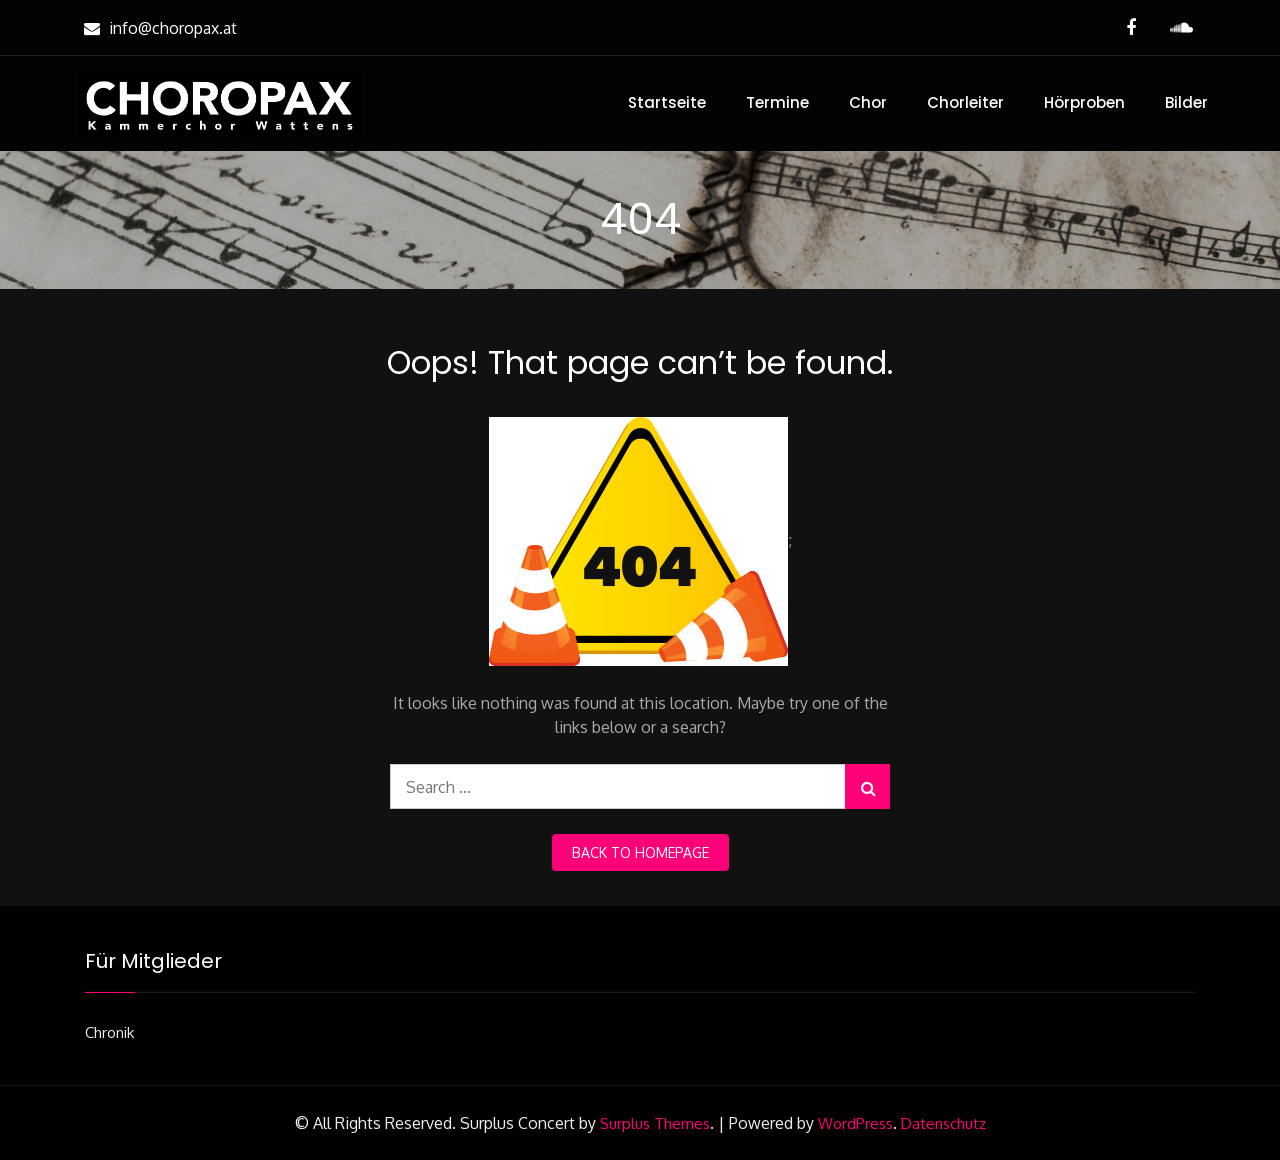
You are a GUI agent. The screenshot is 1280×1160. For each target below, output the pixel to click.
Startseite (667, 102)
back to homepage (640, 852)
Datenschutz (943, 1123)
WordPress (855, 1123)
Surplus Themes (655, 1123)
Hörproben (1084, 102)
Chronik (109, 1032)
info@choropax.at (158, 28)
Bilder (1186, 102)
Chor (868, 102)
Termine (777, 102)
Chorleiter (965, 102)
